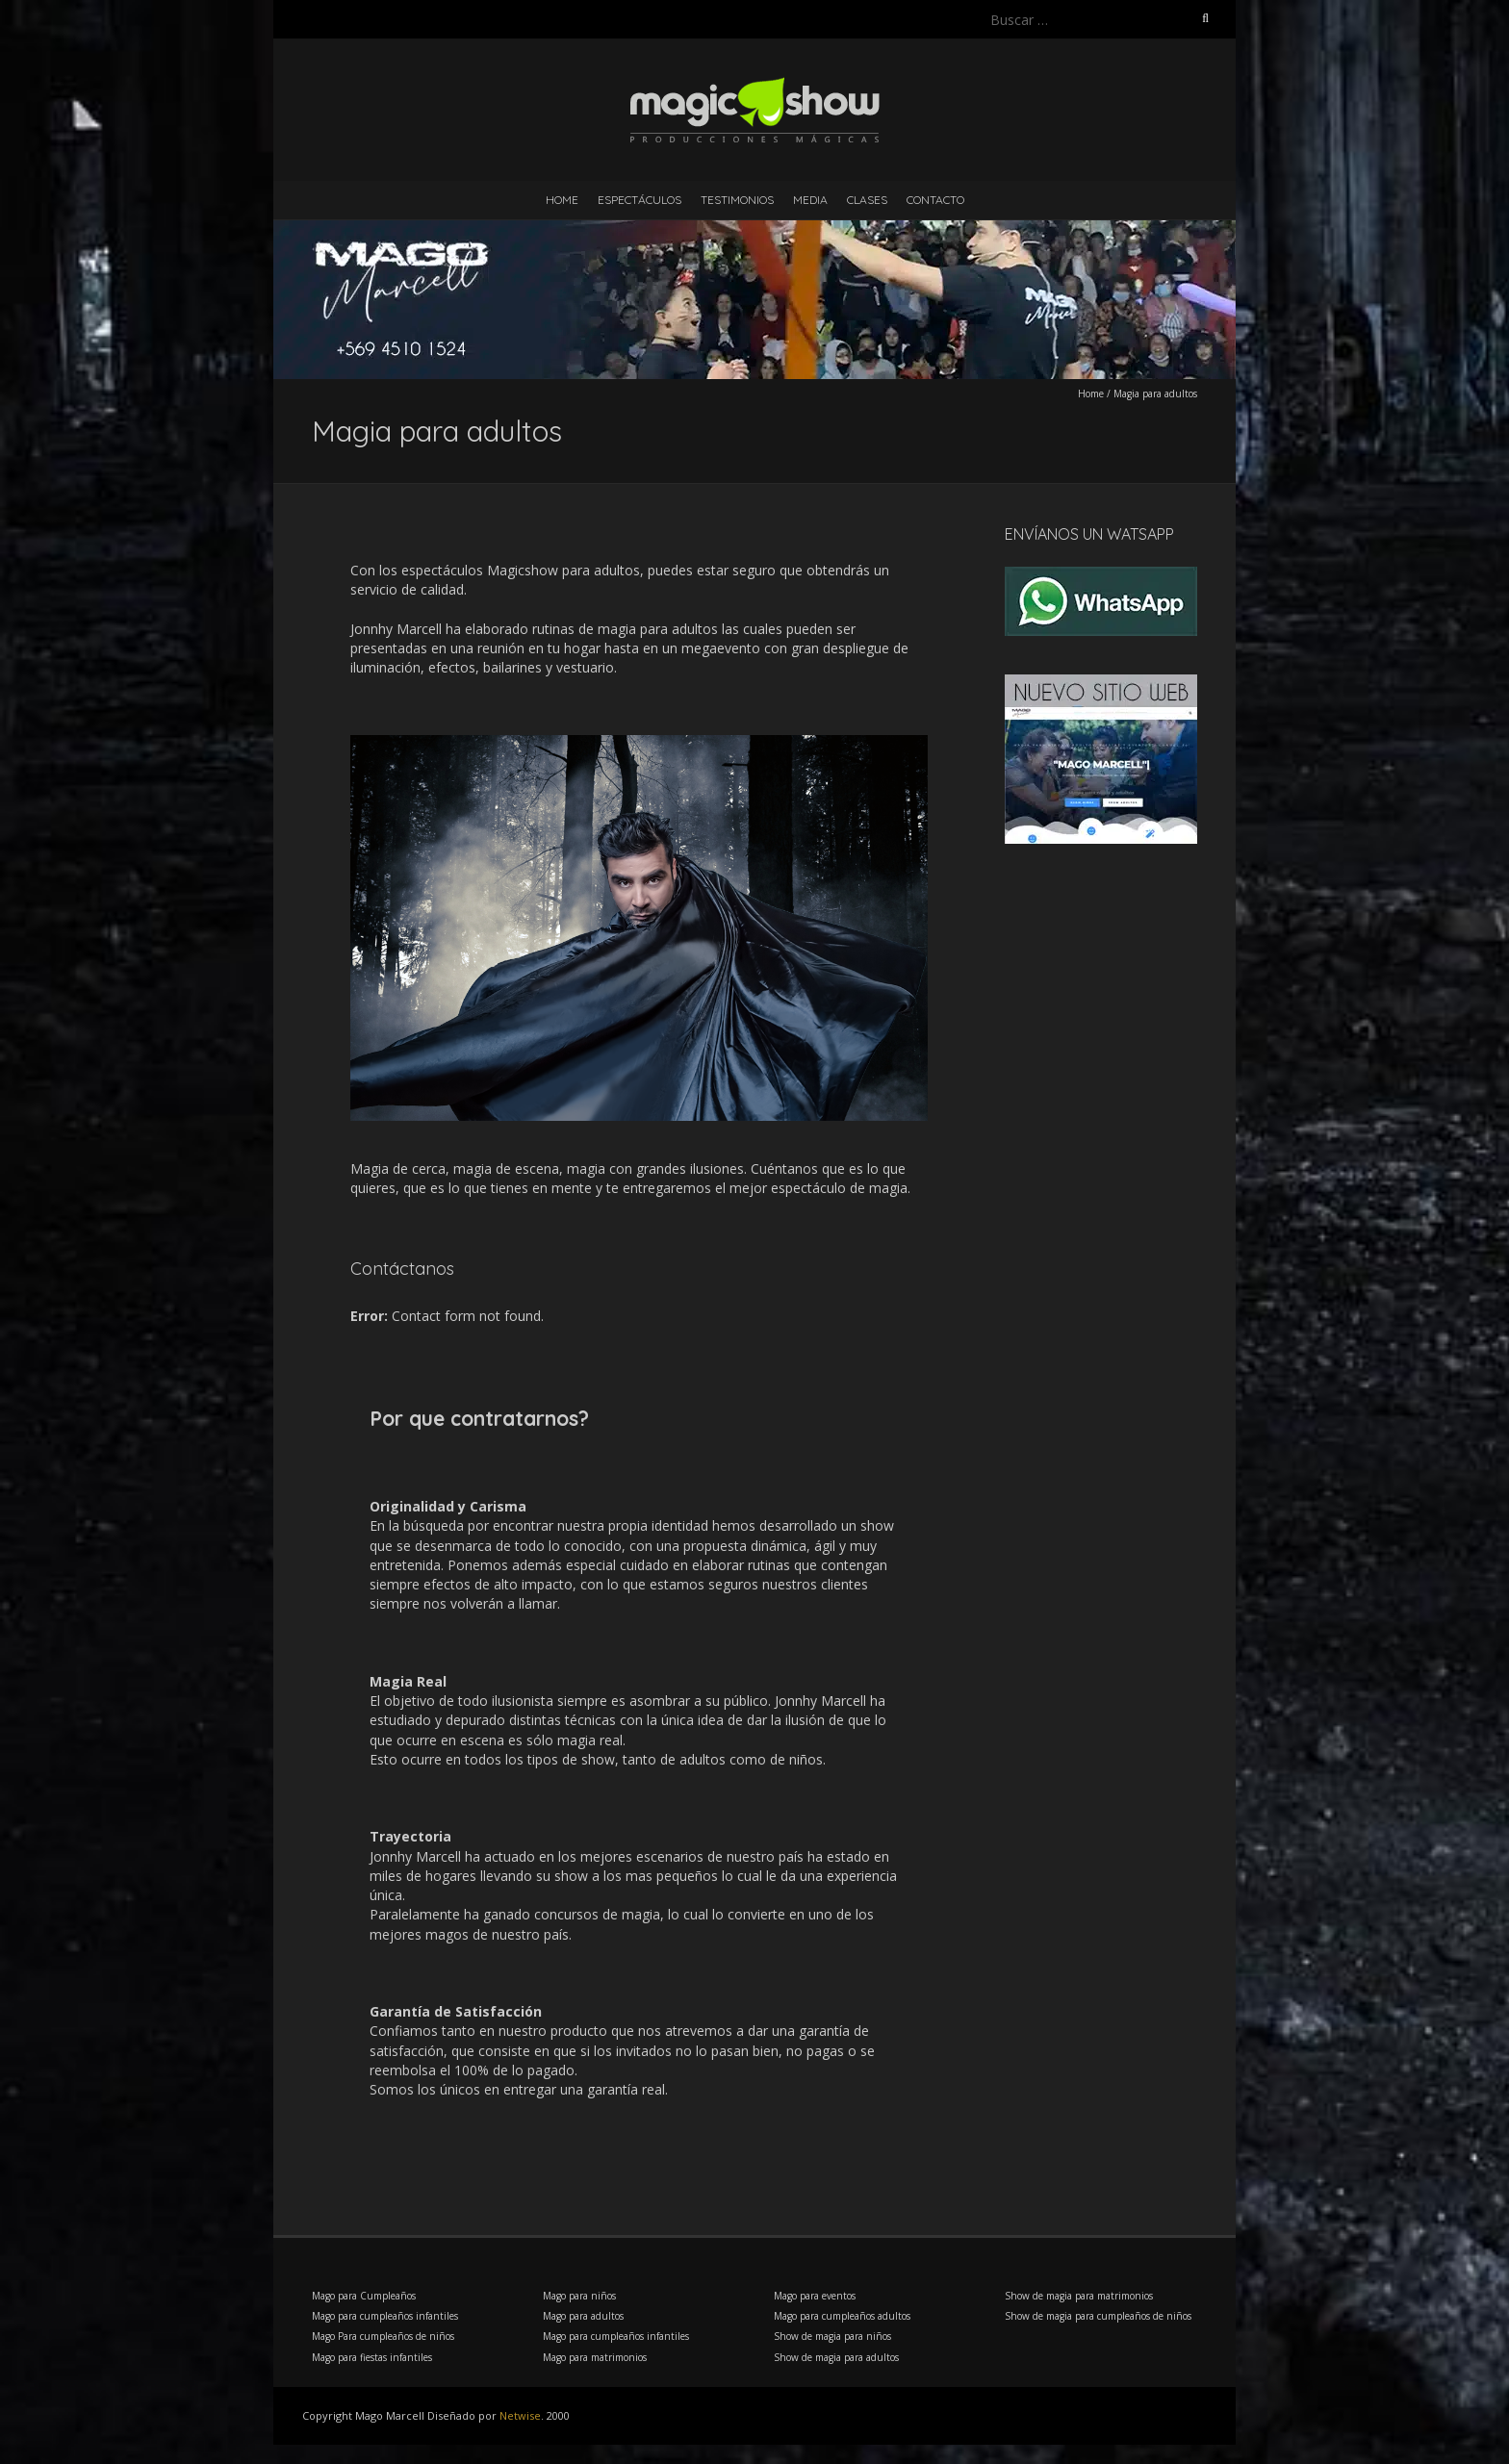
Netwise (520, 2415)
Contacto (935, 199)
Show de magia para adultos (836, 2357)
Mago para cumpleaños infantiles (385, 2316)
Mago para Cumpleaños (364, 2295)
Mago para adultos (583, 2316)
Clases (867, 199)
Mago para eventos (815, 2295)
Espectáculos (639, 199)
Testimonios (737, 199)
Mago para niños (579, 2295)
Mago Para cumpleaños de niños (383, 2336)
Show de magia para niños (832, 2336)
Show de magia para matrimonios (1079, 2295)
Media (810, 199)
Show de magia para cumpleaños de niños (1098, 2316)
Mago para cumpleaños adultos (842, 2316)
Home (562, 199)
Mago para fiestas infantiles (372, 2357)
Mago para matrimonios (595, 2357)
